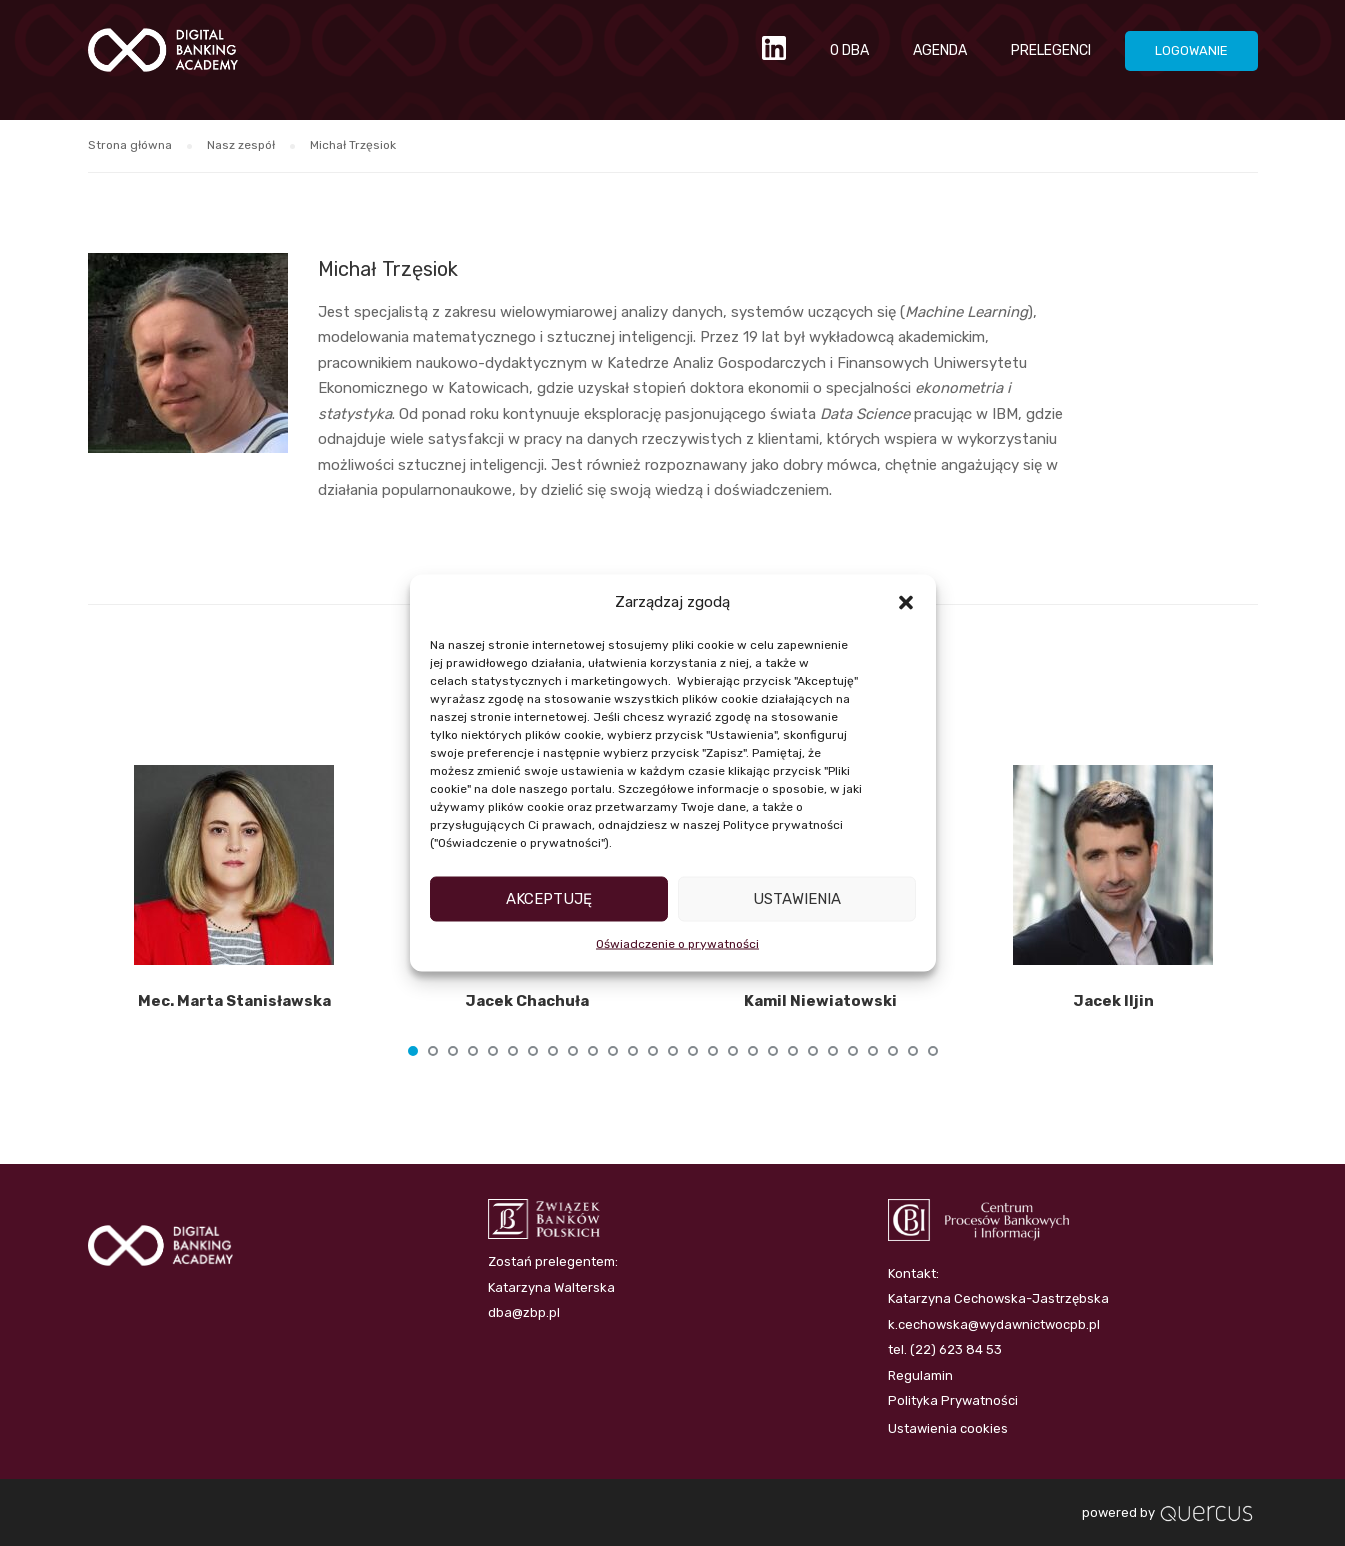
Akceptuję (549, 899)
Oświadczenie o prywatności (677, 943)
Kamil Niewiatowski (820, 1001)
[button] (906, 602)
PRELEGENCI (1051, 50)
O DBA (849, 50)
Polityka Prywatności (953, 1400)
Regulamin (920, 1375)
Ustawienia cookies (948, 1428)
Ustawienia (797, 899)
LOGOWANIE (1191, 50)
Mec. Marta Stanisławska (234, 1001)
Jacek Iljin (1113, 1001)
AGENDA (940, 50)
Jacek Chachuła (527, 1001)
